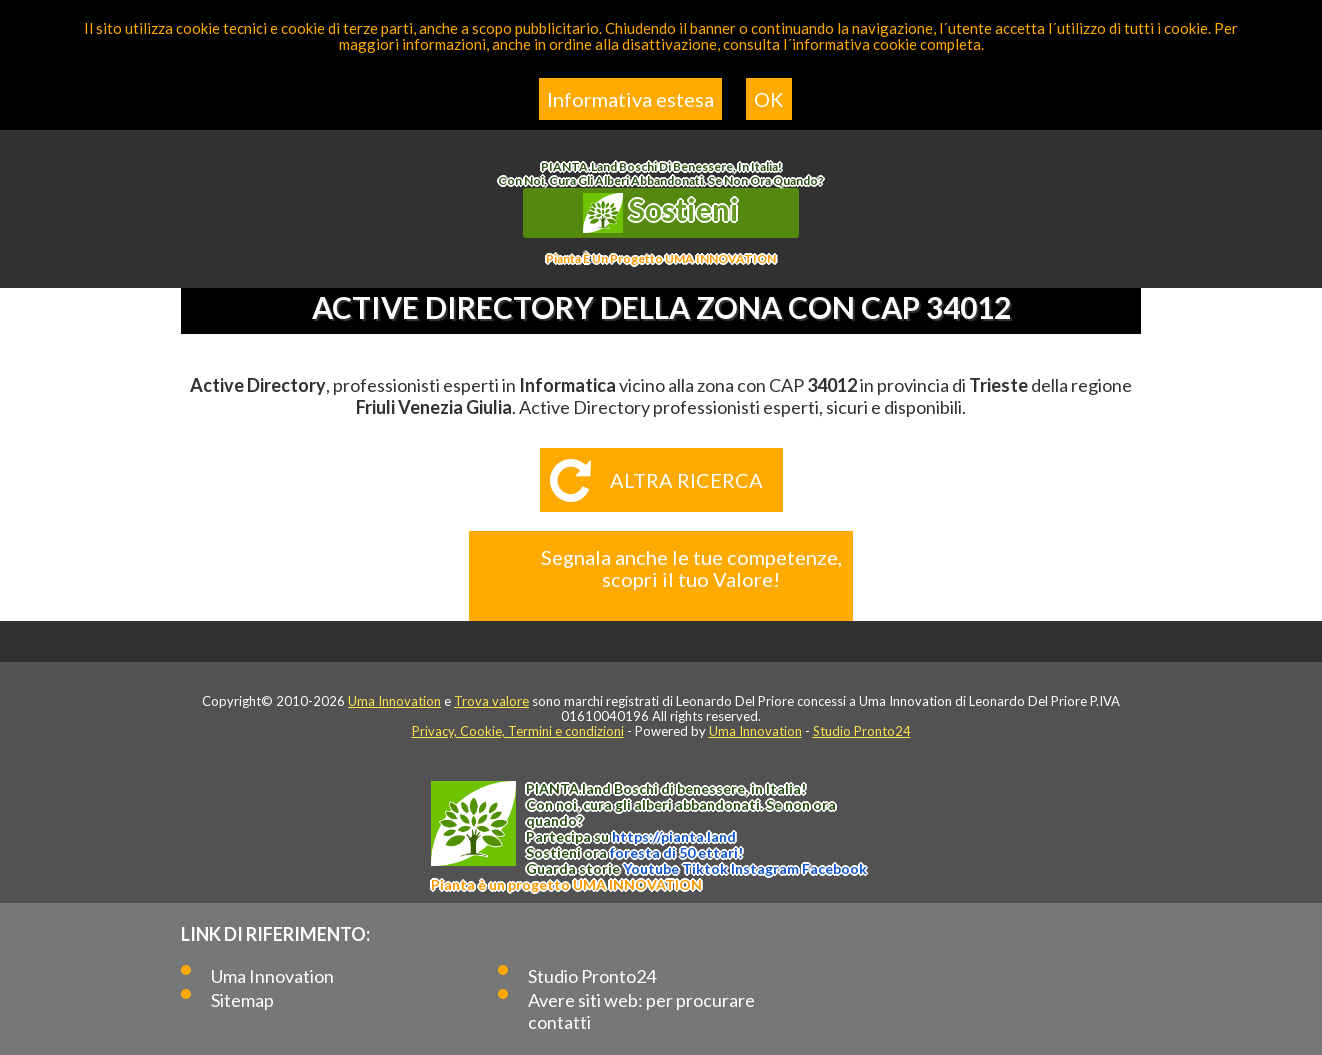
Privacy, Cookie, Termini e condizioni (518, 731)
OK (769, 99)
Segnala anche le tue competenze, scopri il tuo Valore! (691, 568)
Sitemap (242, 1000)
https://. (674, 836)
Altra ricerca (686, 480)
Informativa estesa (630, 99)
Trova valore (491, 701)
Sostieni (661, 212)
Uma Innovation (394, 701)
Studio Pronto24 (862, 731)
